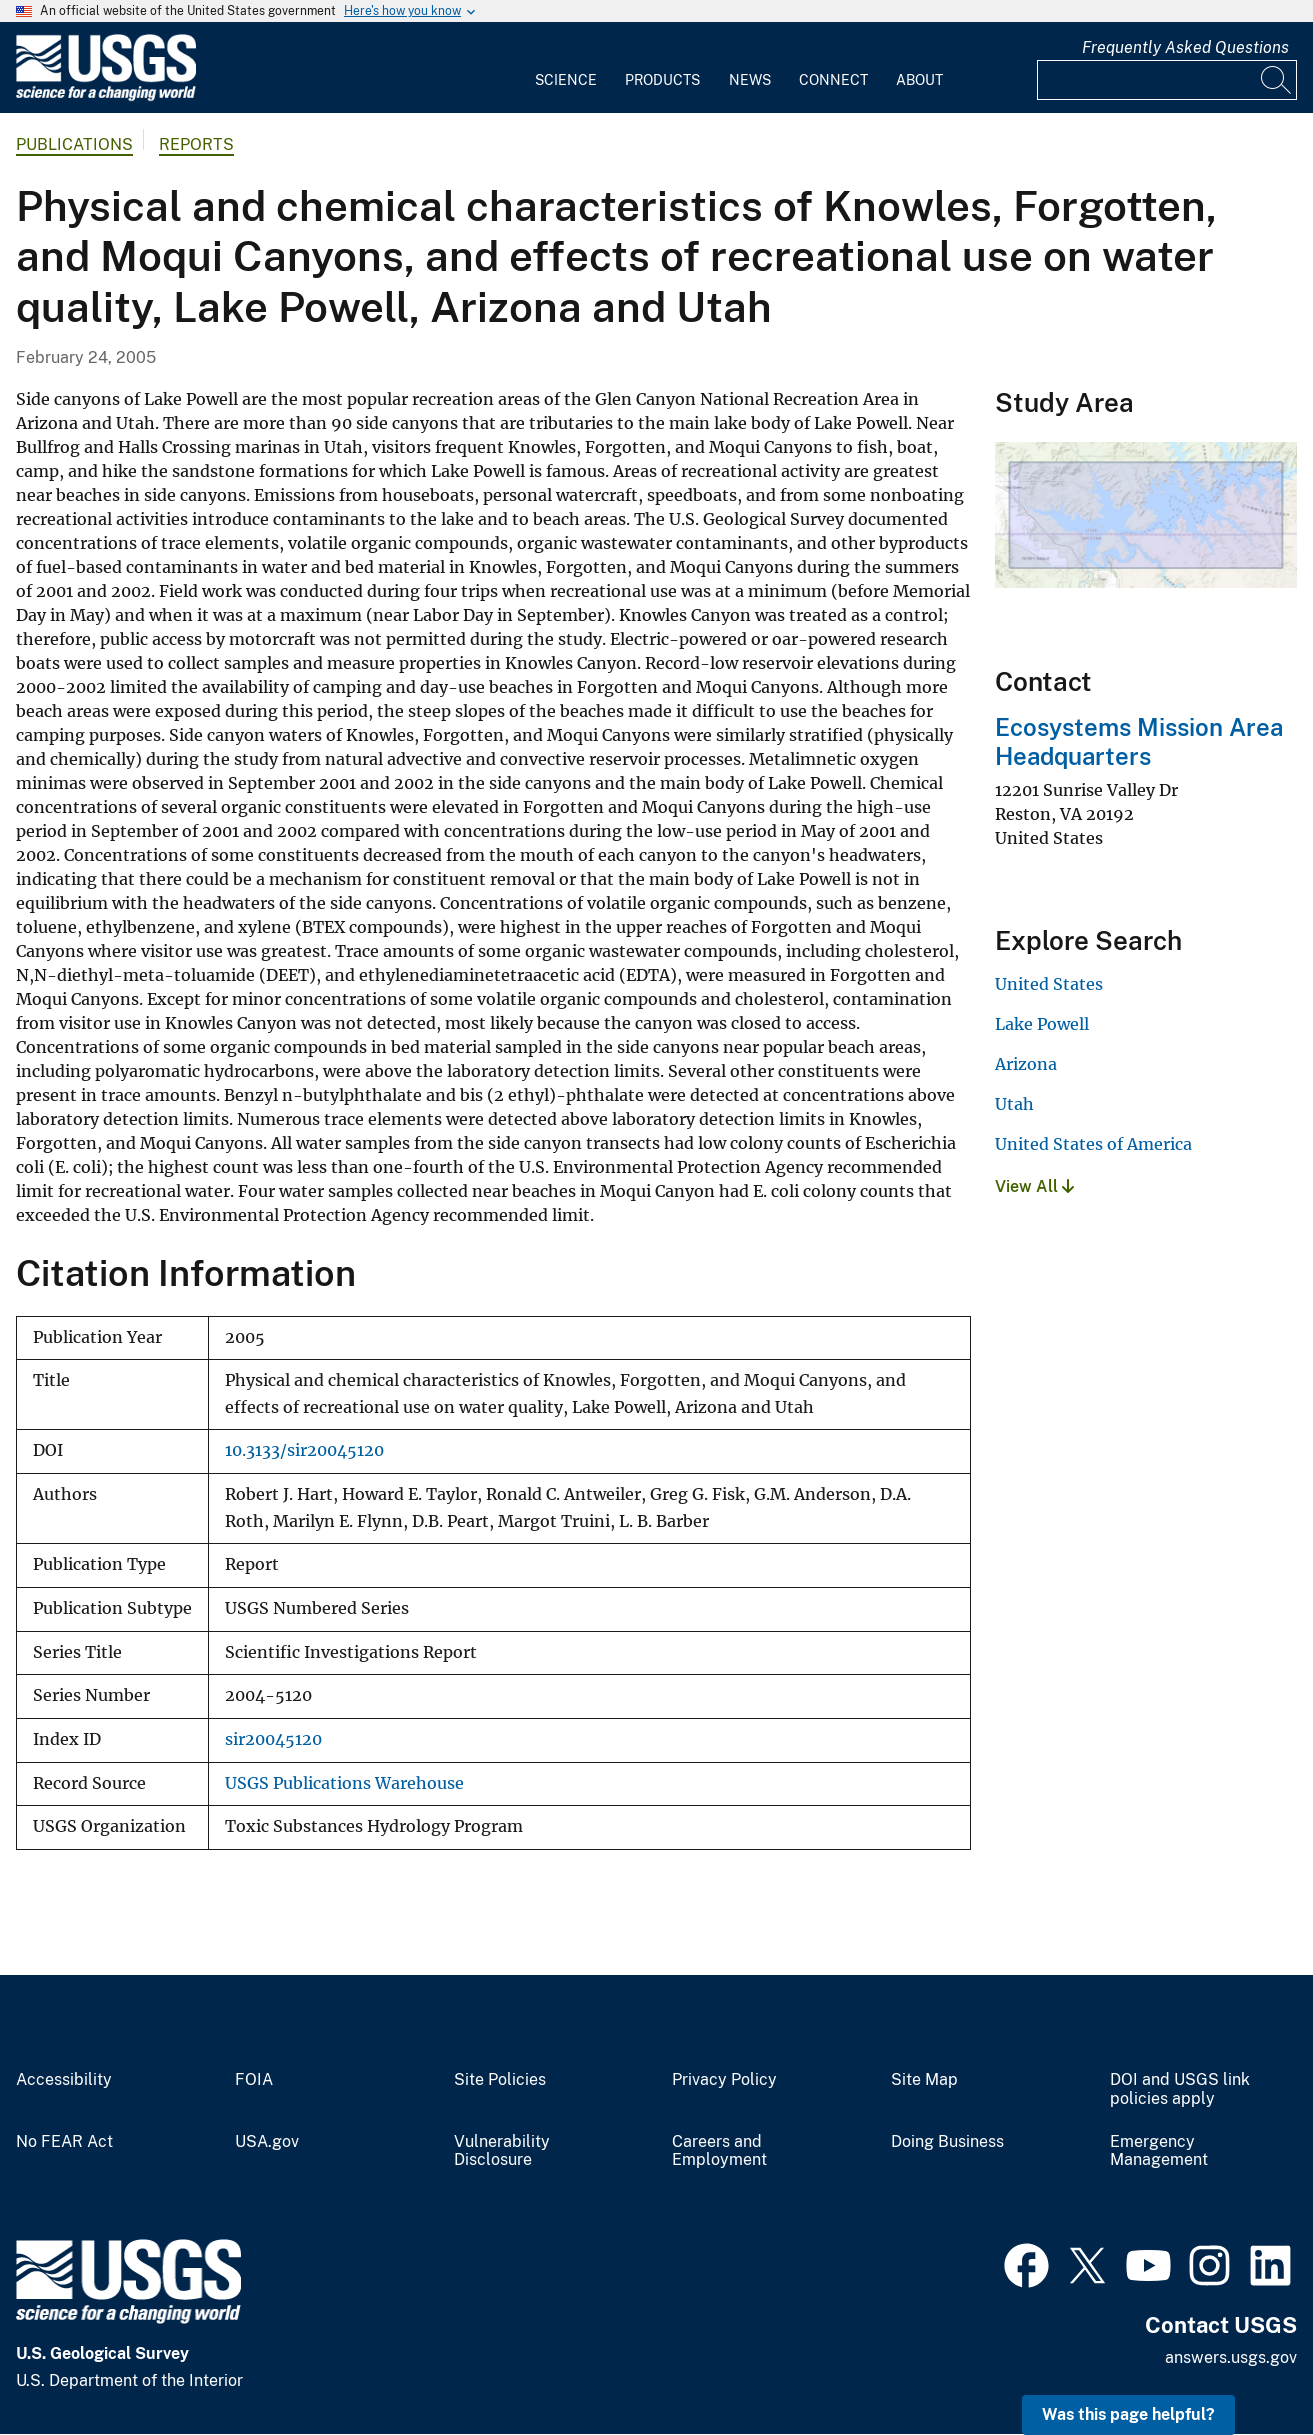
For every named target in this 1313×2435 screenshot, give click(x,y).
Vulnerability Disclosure (502, 2151)
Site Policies (500, 2080)
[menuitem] (566, 68)
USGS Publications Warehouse (344, 1783)
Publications (74, 144)
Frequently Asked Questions (1185, 47)
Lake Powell (1042, 1024)
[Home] (106, 96)
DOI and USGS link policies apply (1180, 2089)
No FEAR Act (64, 2142)
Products (662, 80)
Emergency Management (1159, 2151)
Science (566, 80)
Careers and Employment (719, 2151)
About (919, 80)
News (750, 80)
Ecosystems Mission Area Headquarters (1139, 741)
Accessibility (64, 2080)
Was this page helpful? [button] (1128, 2414)
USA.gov (267, 2142)
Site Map (924, 2080)
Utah (1014, 1104)
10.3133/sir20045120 (304, 1450)
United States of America (1093, 1144)
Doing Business (947, 2142)
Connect (833, 80)
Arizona (1026, 1064)
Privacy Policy (724, 2080)
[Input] (1167, 80)
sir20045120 (273, 1739)
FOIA (254, 2080)
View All (1034, 1186)
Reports (196, 144)
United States (1049, 984)
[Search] (1277, 80)
